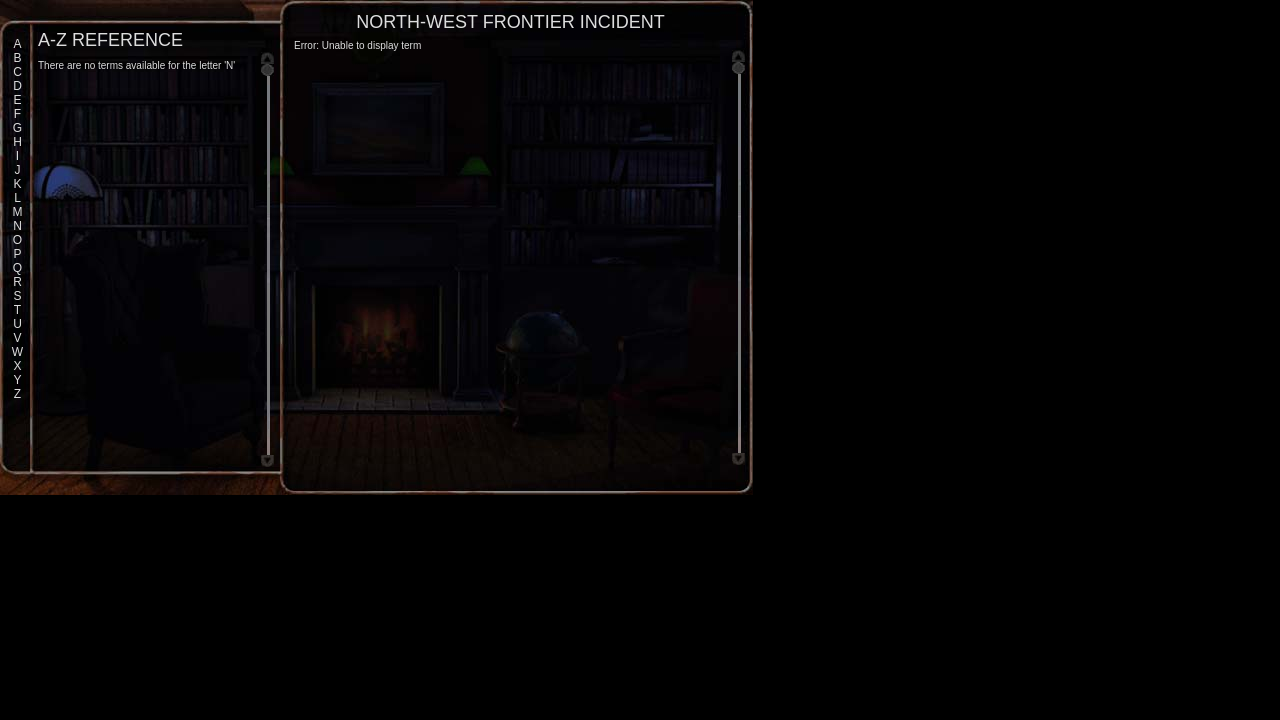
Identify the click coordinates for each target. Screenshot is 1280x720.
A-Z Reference (110, 40)
